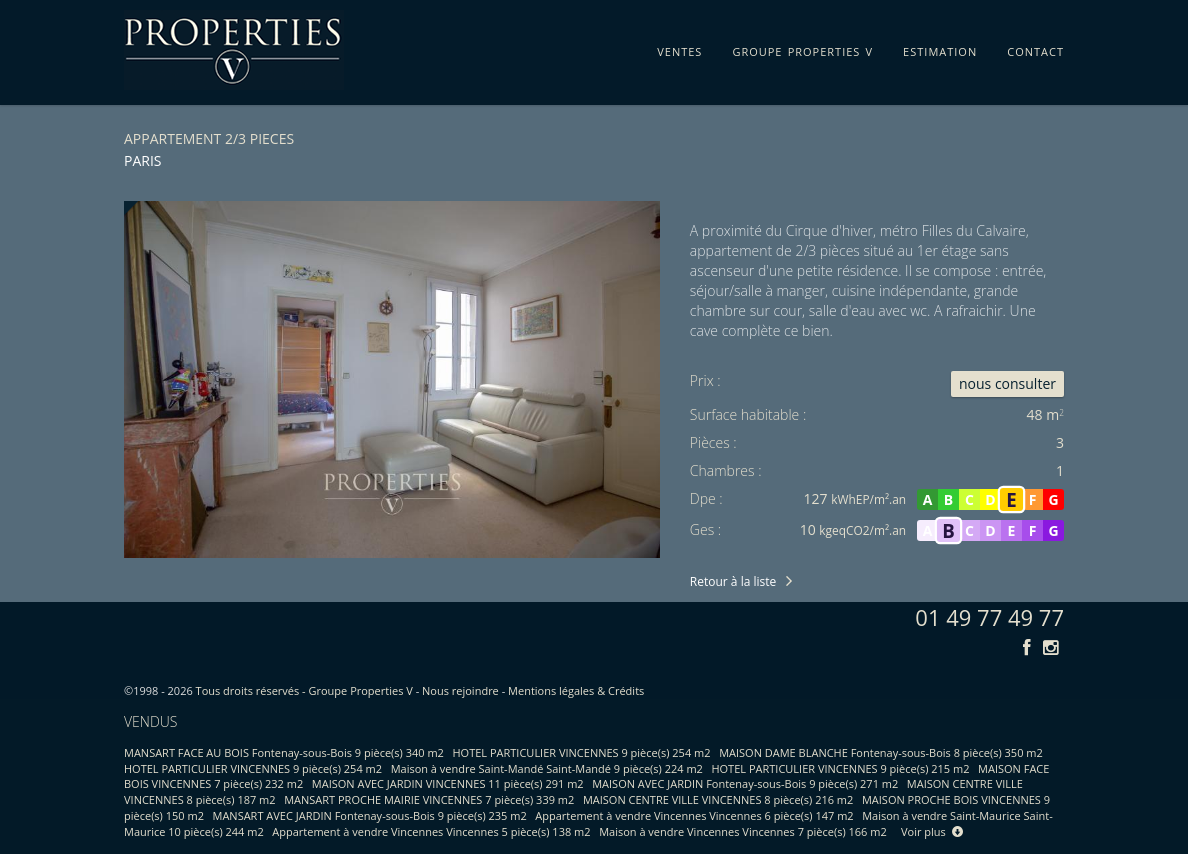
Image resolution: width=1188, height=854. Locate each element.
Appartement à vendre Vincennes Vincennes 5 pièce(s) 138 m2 (431, 831)
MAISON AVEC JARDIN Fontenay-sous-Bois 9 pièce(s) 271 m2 (745, 783)
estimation (940, 48)
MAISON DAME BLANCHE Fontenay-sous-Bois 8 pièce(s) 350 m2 (881, 752)
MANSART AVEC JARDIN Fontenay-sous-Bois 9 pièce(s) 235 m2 (370, 815)
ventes (679, 48)
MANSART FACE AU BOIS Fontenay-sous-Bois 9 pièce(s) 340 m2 (284, 752)
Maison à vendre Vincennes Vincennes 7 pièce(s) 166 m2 (743, 831)
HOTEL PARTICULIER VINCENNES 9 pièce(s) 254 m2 (582, 752)
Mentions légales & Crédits (576, 690)
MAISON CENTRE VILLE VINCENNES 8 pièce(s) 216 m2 (718, 799)
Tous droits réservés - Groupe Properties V (304, 690)
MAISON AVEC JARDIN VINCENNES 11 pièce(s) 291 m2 (448, 783)
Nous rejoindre (460, 690)
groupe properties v (802, 48)
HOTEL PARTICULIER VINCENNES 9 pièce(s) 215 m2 (840, 768)
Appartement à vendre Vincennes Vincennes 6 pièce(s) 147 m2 (694, 815)
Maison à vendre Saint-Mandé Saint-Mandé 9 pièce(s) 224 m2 (547, 768)
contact (1035, 48)
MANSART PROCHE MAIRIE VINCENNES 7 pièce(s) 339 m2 (429, 799)
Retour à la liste (733, 581)
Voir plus (932, 831)
